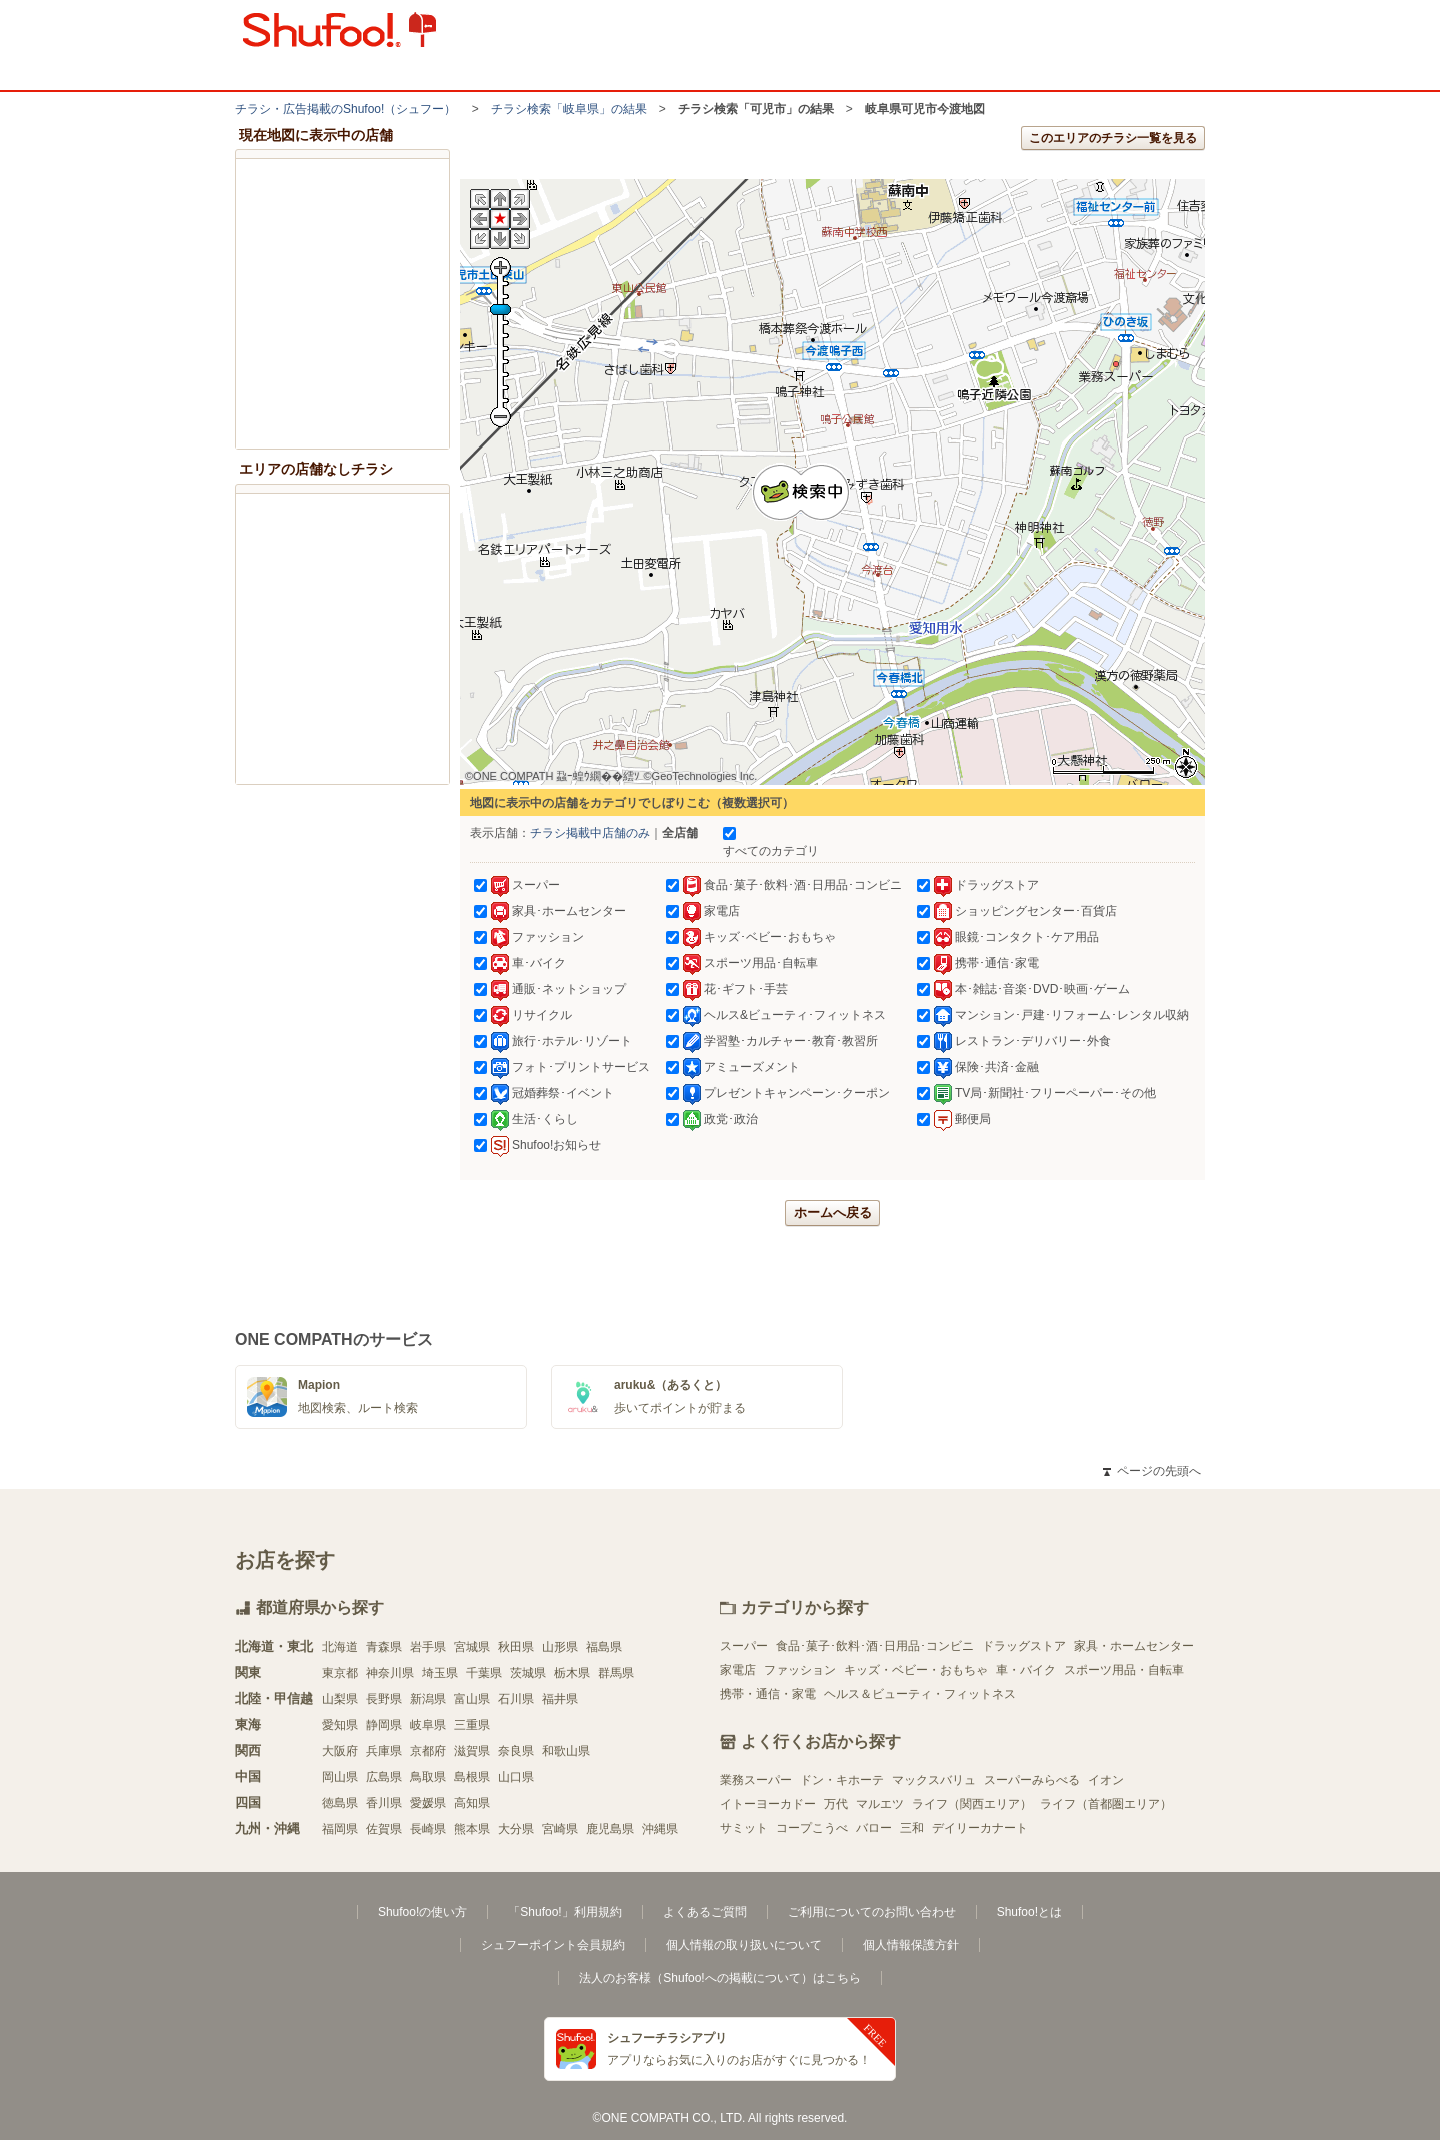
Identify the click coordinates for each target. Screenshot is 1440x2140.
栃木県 (572, 1673)
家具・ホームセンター (1134, 1646)
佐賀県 (384, 1829)
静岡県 (384, 1725)
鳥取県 (428, 1777)
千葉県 (484, 1673)
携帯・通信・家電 (768, 1694)
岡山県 (340, 1777)
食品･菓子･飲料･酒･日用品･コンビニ (875, 1646)
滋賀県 (472, 1751)
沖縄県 (660, 1829)
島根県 (472, 1777)
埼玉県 (440, 1673)
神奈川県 (390, 1673)
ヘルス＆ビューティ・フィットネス (920, 1694)
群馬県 (616, 1673)
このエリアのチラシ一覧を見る (1113, 138)
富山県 (472, 1699)
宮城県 (472, 1647)
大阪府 (340, 1751)
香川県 (384, 1803)
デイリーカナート (980, 1828)
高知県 (472, 1803)
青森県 (384, 1647)
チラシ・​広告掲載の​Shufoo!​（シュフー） (345, 109)
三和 (912, 1828)
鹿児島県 (610, 1829)
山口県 (516, 1777)
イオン (1106, 1780)
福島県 (604, 1647)
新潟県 (428, 1699)
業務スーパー (756, 1780)
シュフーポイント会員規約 (553, 1945)
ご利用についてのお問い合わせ (872, 1912)
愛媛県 (428, 1803)
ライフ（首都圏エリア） (1106, 1804)
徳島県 (340, 1803)
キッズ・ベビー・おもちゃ (916, 1670)
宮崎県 (560, 1829)
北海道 (340, 1647)
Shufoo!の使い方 (422, 1912)
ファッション (800, 1670)
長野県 (384, 1699)
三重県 (472, 1725)
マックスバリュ (934, 1780)
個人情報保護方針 (911, 1945)
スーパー (744, 1646)
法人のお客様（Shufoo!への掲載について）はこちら (719, 1978)
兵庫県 (384, 1751)
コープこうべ (812, 1828)
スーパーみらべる (1032, 1780)
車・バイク (1026, 1670)
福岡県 (340, 1829)
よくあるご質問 (705, 1912)
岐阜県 (428, 1725)
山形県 (560, 1647)
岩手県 (428, 1647)
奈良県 (516, 1751)
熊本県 (472, 1829)
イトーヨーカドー (768, 1804)
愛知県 (340, 1725)
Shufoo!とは (1029, 1912)
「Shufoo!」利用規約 (564, 1912)
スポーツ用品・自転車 (1124, 1670)
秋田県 (516, 1647)
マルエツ (880, 1804)
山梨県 (340, 1699)
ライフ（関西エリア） (972, 1804)
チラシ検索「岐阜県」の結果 (569, 109)
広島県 (384, 1777)
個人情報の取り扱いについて (744, 1945)
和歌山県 (566, 1751)
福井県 (560, 1699)
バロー (874, 1828)
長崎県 (428, 1829)
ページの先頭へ (1152, 1471)
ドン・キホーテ (842, 1780)
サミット (744, 1828)
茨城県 (528, 1673)
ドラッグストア (1024, 1646)
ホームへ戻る (833, 1212)
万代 (836, 1804)
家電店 (738, 1670)
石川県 (516, 1699)
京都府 (428, 1751)
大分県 (516, 1829)
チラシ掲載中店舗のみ (590, 833)
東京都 (340, 1673)
